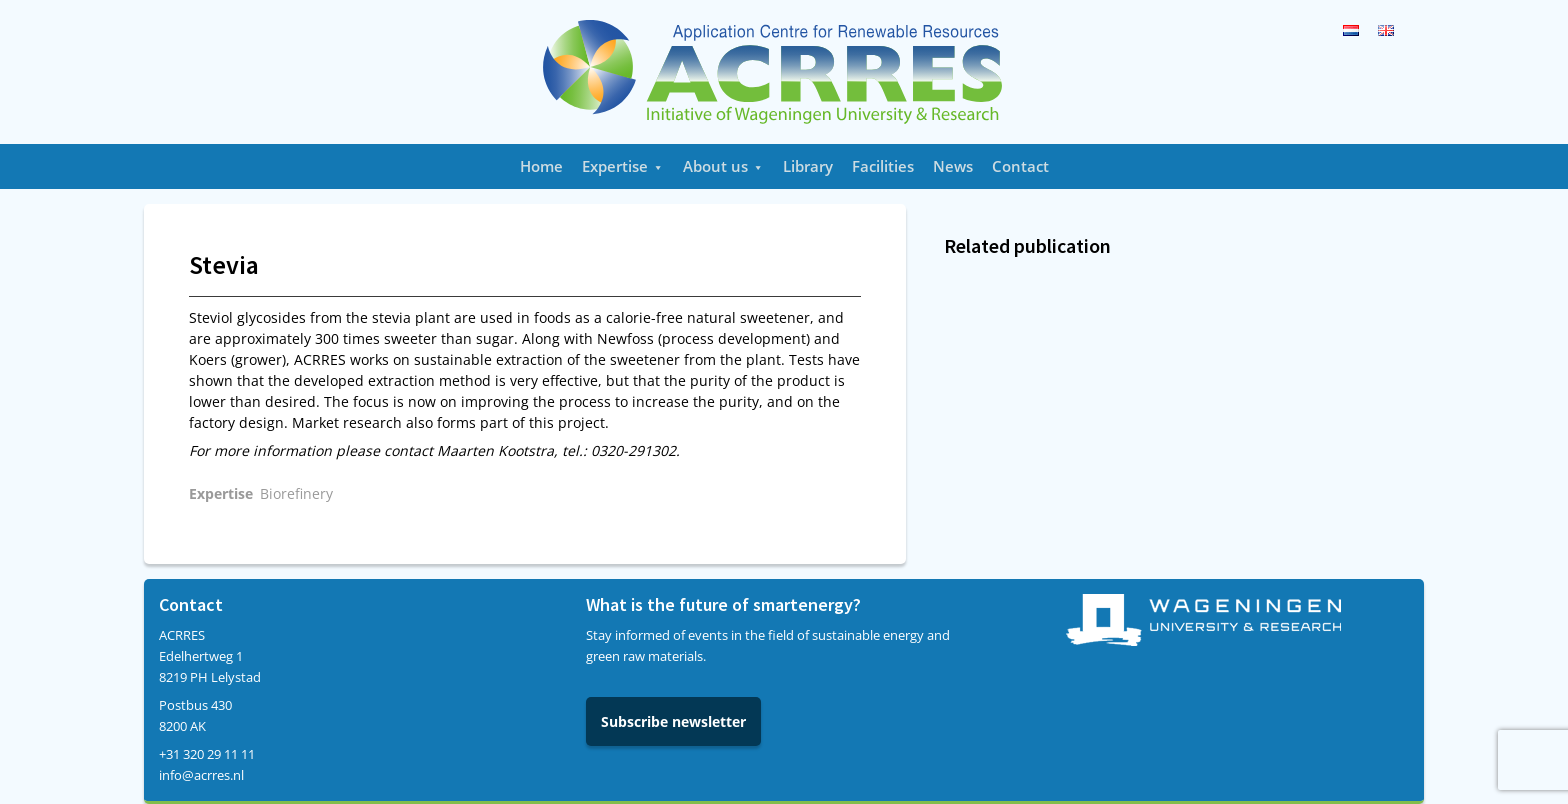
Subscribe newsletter (673, 721)
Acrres (784, 72)
